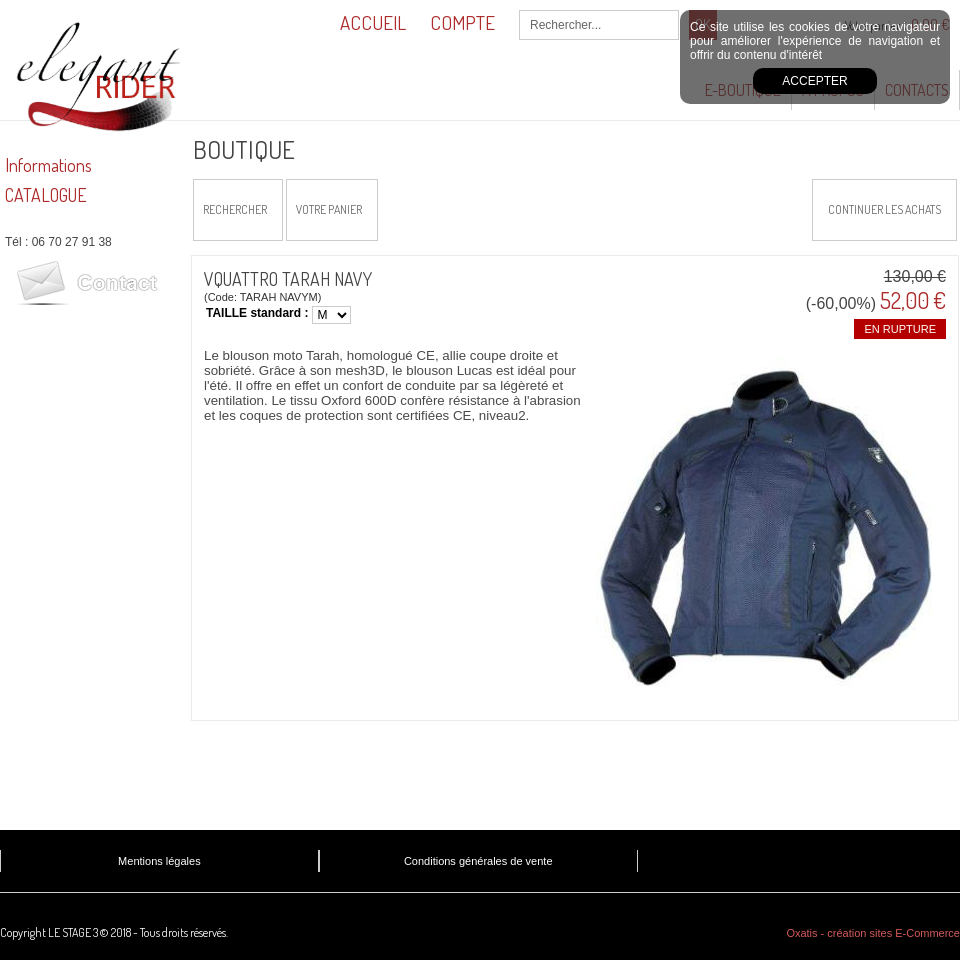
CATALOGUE (46, 195)
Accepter (814, 81)
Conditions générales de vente (478, 861)
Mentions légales (159, 861)
